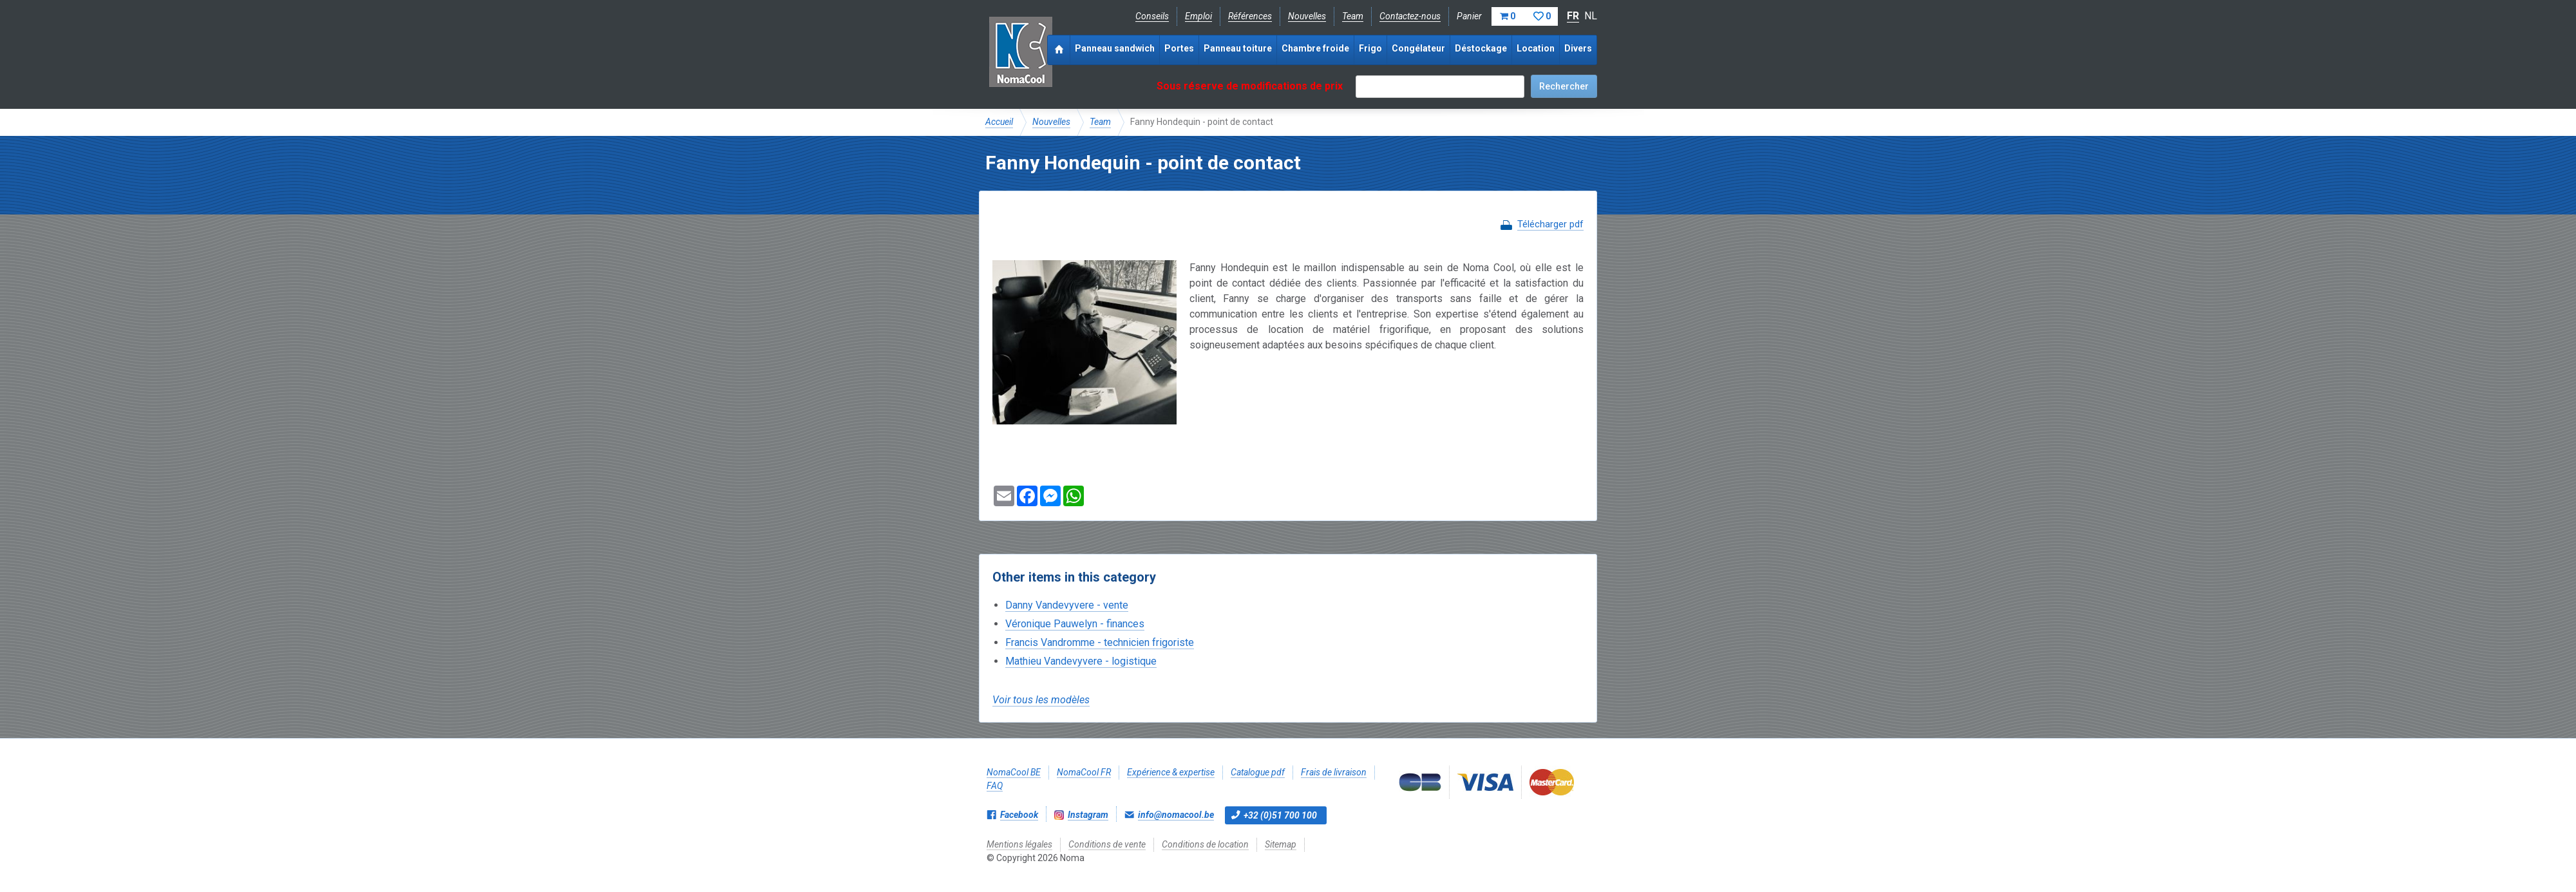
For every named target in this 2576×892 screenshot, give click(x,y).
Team (1352, 16)
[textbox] (1440, 86)
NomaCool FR (1084, 772)
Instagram (1088, 815)
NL (1590, 16)
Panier (1507, 16)
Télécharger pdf (1550, 224)
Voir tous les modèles (1041, 700)
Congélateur (1418, 48)
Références (1250, 16)
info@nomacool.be (1176, 815)
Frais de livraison (1334, 772)
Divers (1578, 48)
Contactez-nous (1410, 16)
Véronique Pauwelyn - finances (1074, 624)
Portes (1179, 48)
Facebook (1019, 815)
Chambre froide (1315, 48)
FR (1573, 16)
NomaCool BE (1014, 772)
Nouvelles (1307, 16)
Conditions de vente (1107, 844)
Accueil (999, 122)
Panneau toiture (1238, 48)
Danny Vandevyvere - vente (1066, 605)
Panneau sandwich (1115, 48)
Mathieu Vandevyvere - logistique (1081, 661)
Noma (1020, 51)
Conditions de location (1205, 844)
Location (1536, 48)
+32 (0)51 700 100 (1280, 815)
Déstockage (1481, 48)
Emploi (1198, 16)
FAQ (995, 786)
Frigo (1370, 48)
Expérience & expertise (1171, 772)
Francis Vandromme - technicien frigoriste (1099, 642)
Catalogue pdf (1258, 772)
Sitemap (1280, 844)
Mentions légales (1019, 844)
